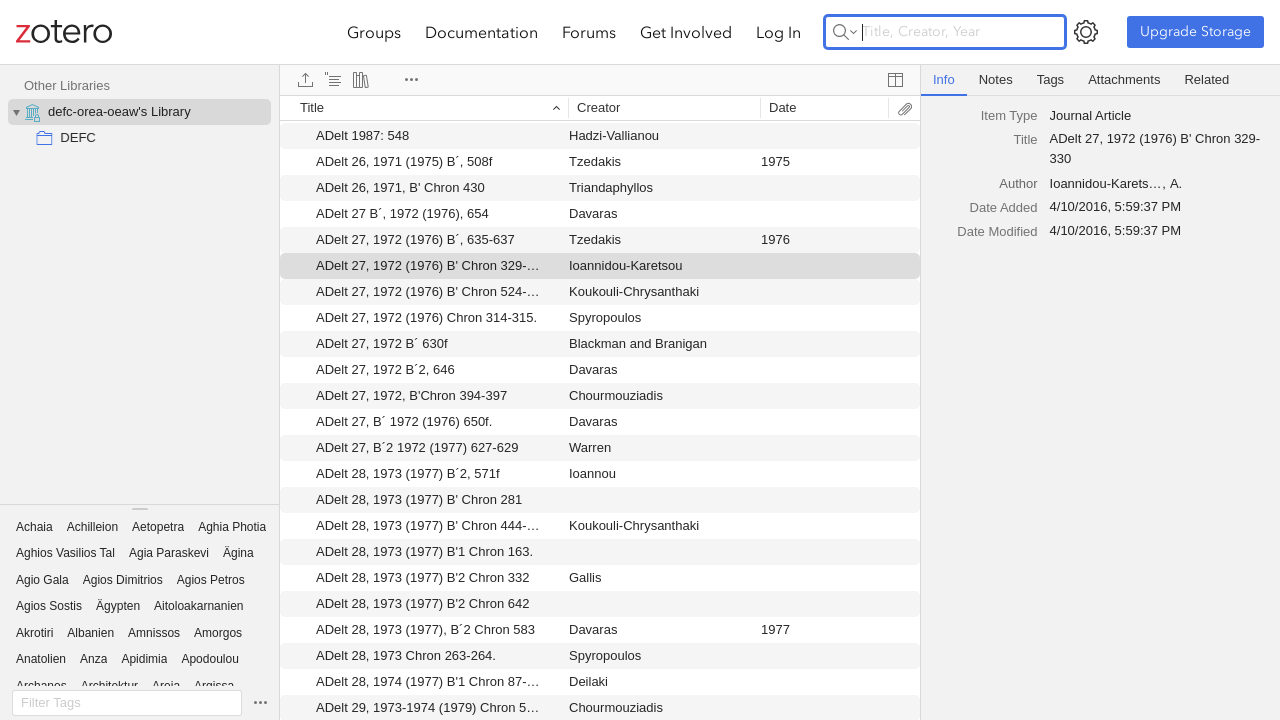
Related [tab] (1206, 79)
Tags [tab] (1050, 79)
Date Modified (997, 231)
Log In (778, 32)
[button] (34, 527)
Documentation (481, 32)
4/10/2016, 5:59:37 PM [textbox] (1116, 206)
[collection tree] (139, 284)
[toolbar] (600, 80)
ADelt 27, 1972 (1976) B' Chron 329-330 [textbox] (1155, 148)
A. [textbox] (1176, 183)
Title (1025, 139)
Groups (374, 32)
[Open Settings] (1086, 32)
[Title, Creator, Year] (945, 32)
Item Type (1009, 115)
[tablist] (1100, 80)
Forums (589, 32)
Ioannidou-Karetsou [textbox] (1106, 183)
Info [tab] (944, 79)
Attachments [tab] (1124, 79)
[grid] (600, 407)
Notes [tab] (996, 79)
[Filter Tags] (127, 703)
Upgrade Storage (1195, 31)
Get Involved (686, 32)
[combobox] (1159, 115)
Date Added (1004, 207)
